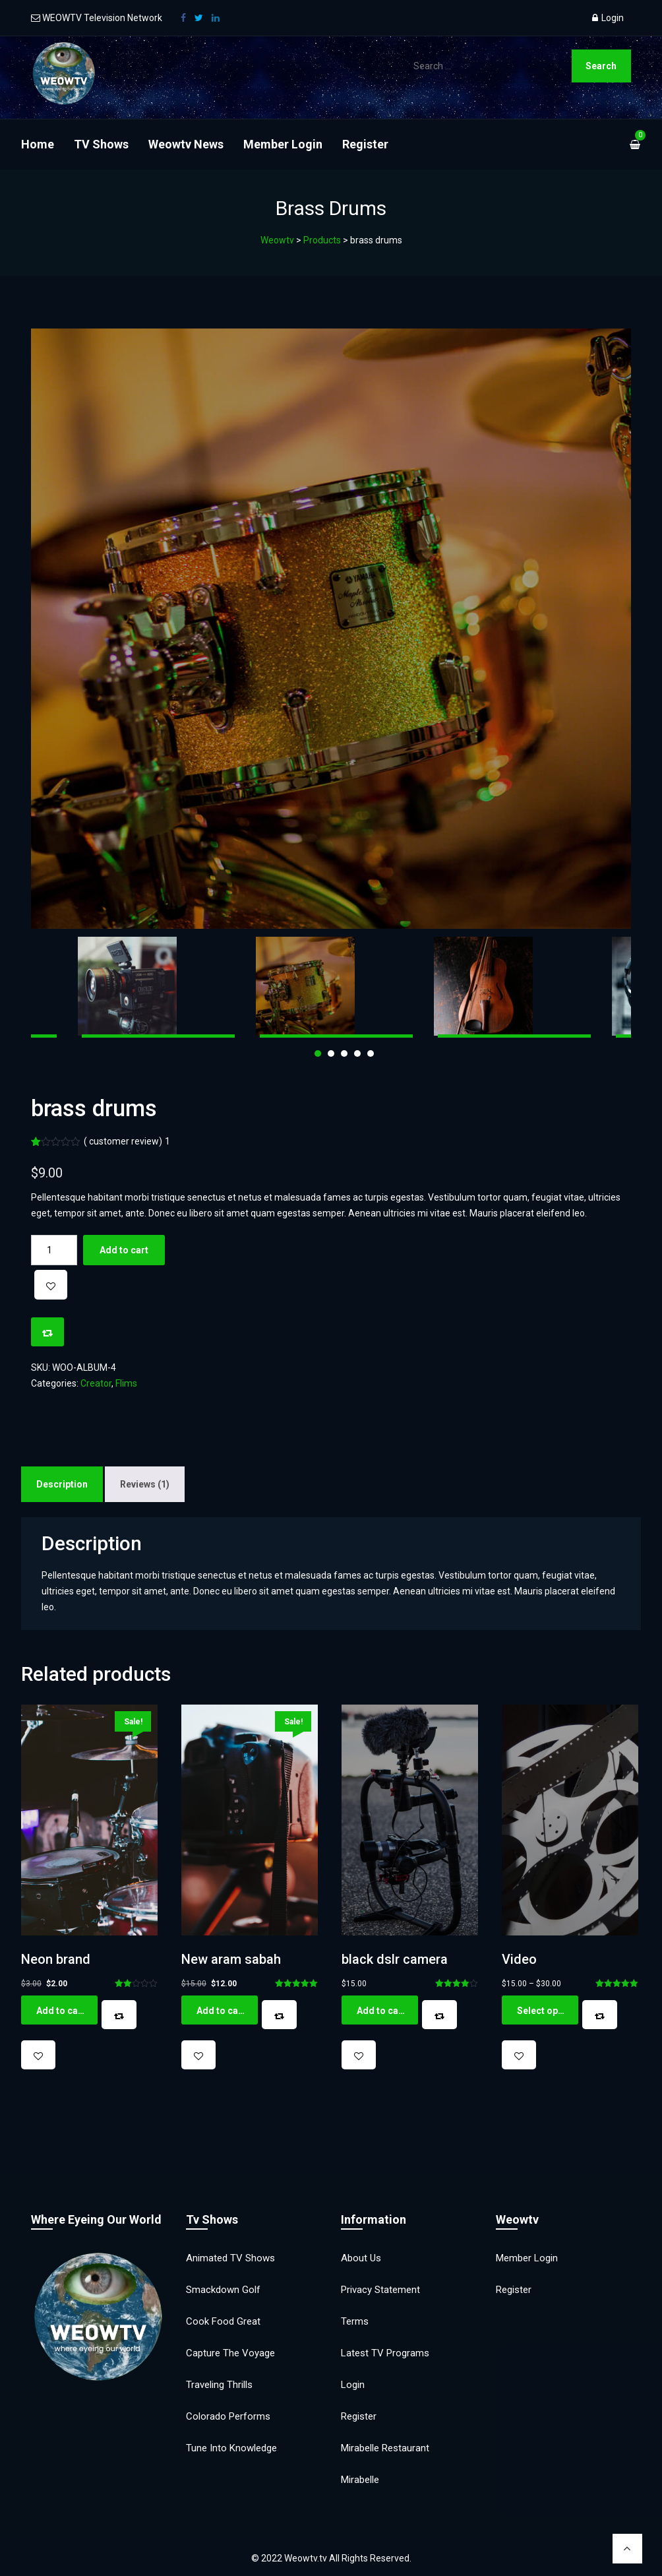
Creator (95, 1383)
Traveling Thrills (219, 2385)
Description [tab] (62, 1484)
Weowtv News (186, 144)
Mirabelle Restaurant (385, 2448)
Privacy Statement (380, 2290)
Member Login (282, 144)
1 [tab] (318, 1053)
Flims (126, 1383)
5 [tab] (370, 1053)
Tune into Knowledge (231, 2448)
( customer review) (127, 1141)
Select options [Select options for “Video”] (547, 2010)
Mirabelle (360, 2480)
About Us (361, 2258)
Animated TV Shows (230, 2258)
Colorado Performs (228, 2416)
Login (608, 18)
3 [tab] (344, 1053)
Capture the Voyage (230, 2353)
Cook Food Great (223, 2321)
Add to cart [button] (60, 2010)
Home (37, 144)
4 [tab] (357, 1053)
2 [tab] (331, 1053)
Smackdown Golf (223, 2290)
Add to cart (124, 1250)
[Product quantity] (54, 1250)
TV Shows (101, 144)
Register (365, 144)
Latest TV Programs (385, 2353)
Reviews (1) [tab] (144, 1484)
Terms (355, 2321)
